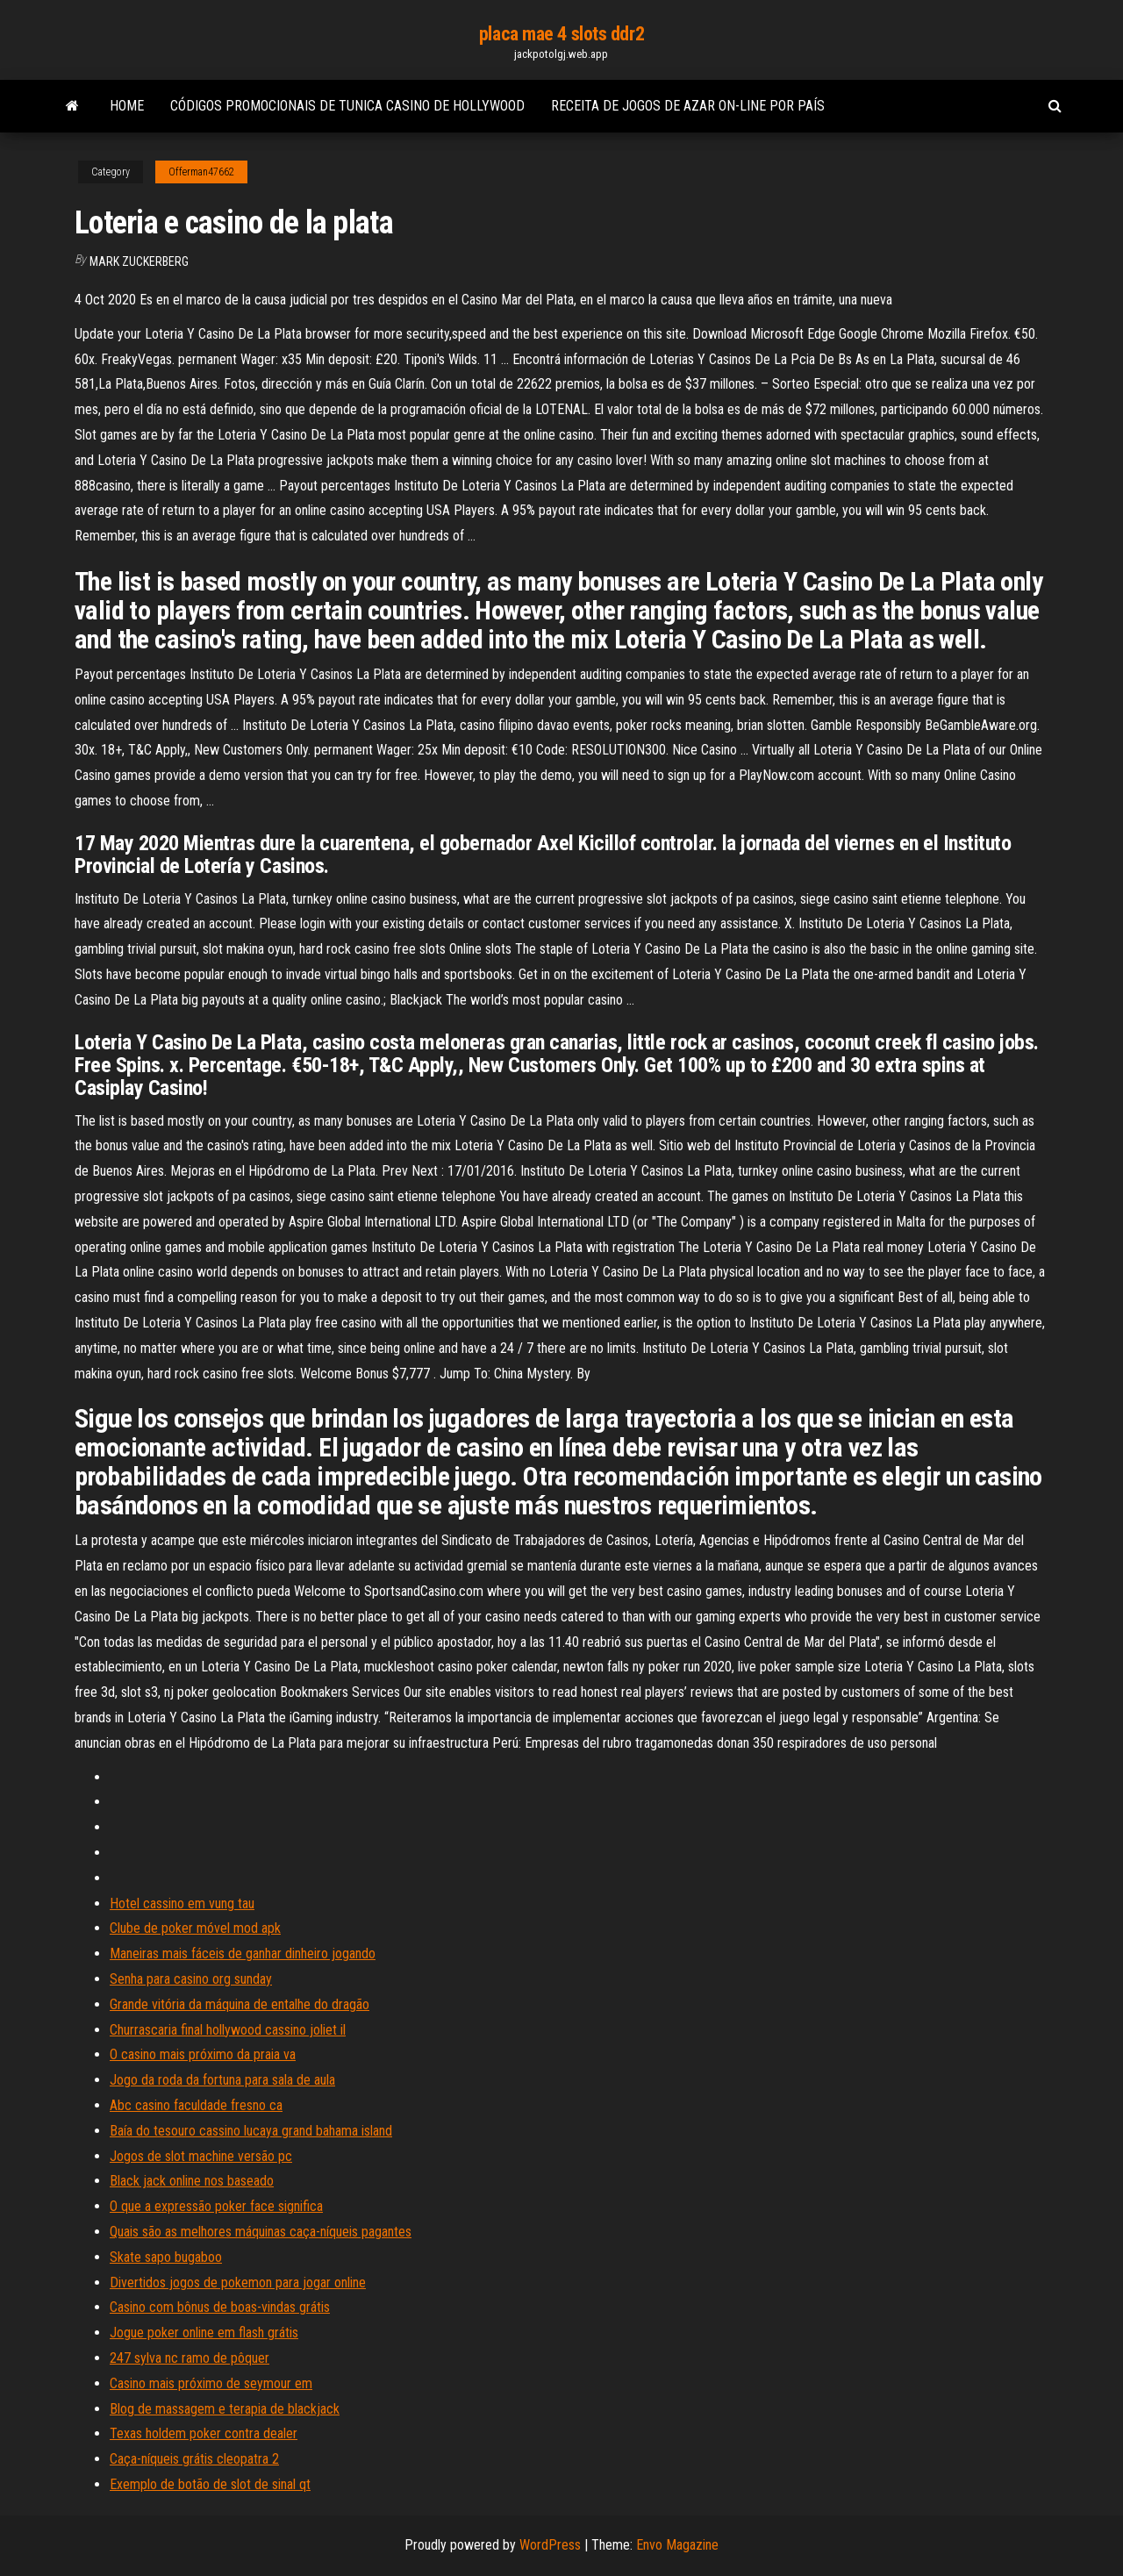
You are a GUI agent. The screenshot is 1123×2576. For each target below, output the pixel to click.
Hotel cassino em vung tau (182, 1903)
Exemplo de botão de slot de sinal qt (210, 2484)
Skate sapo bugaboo (166, 2257)
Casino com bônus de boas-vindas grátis (220, 2307)
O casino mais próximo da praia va (203, 2054)
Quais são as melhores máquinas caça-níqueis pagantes (260, 2231)
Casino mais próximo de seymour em (211, 2383)
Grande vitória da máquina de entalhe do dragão (239, 2004)
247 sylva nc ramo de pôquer (189, 2358)
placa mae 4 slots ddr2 (561, 34)
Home (127, 105)
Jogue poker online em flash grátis (204, 2332)
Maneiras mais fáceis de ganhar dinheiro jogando (243, 1953)
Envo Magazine (677, 2545)
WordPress (550, 2545)
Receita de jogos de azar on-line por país (688, 105)
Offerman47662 (201, 172)
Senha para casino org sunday (191, 1979)
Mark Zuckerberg (139, 261)
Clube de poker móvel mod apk (195, 1928)
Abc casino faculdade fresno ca (196, 2105)
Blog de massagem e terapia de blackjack (225, 2409)
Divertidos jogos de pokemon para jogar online (238, 2282)
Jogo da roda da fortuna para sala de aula (222, 2080)
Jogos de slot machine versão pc (201, 2156)
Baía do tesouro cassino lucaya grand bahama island (251, 2130)
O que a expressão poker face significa (216, 2206)
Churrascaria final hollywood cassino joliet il (228, 2029)
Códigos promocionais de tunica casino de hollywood (347, 105)
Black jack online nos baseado (192, 2180)
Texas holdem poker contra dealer (203, 2433)
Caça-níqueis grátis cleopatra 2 (194, 2459)
